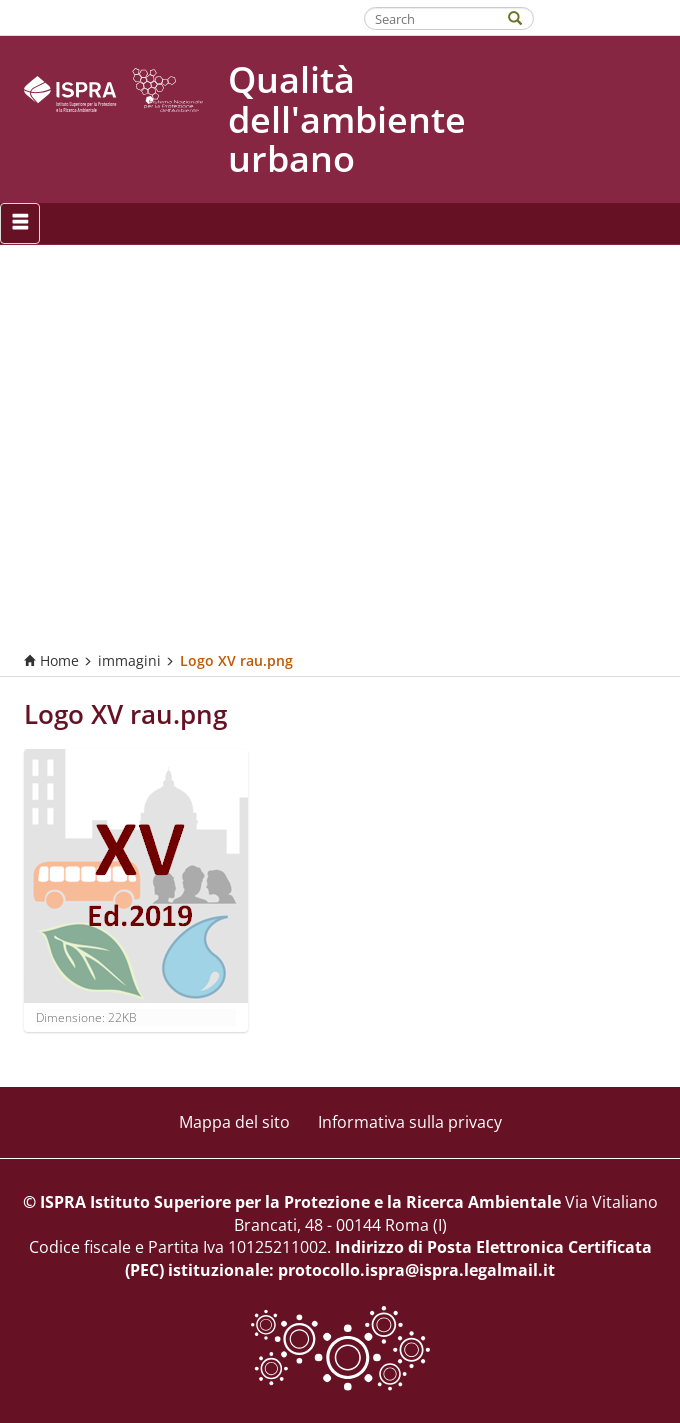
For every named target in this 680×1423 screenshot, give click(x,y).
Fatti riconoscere (615, 17)
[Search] (525, 16)
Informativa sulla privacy (410, 1122)
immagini (129, 660)
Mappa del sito (234, 1122)
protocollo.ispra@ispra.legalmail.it (416, 1270)
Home (51, 660)
